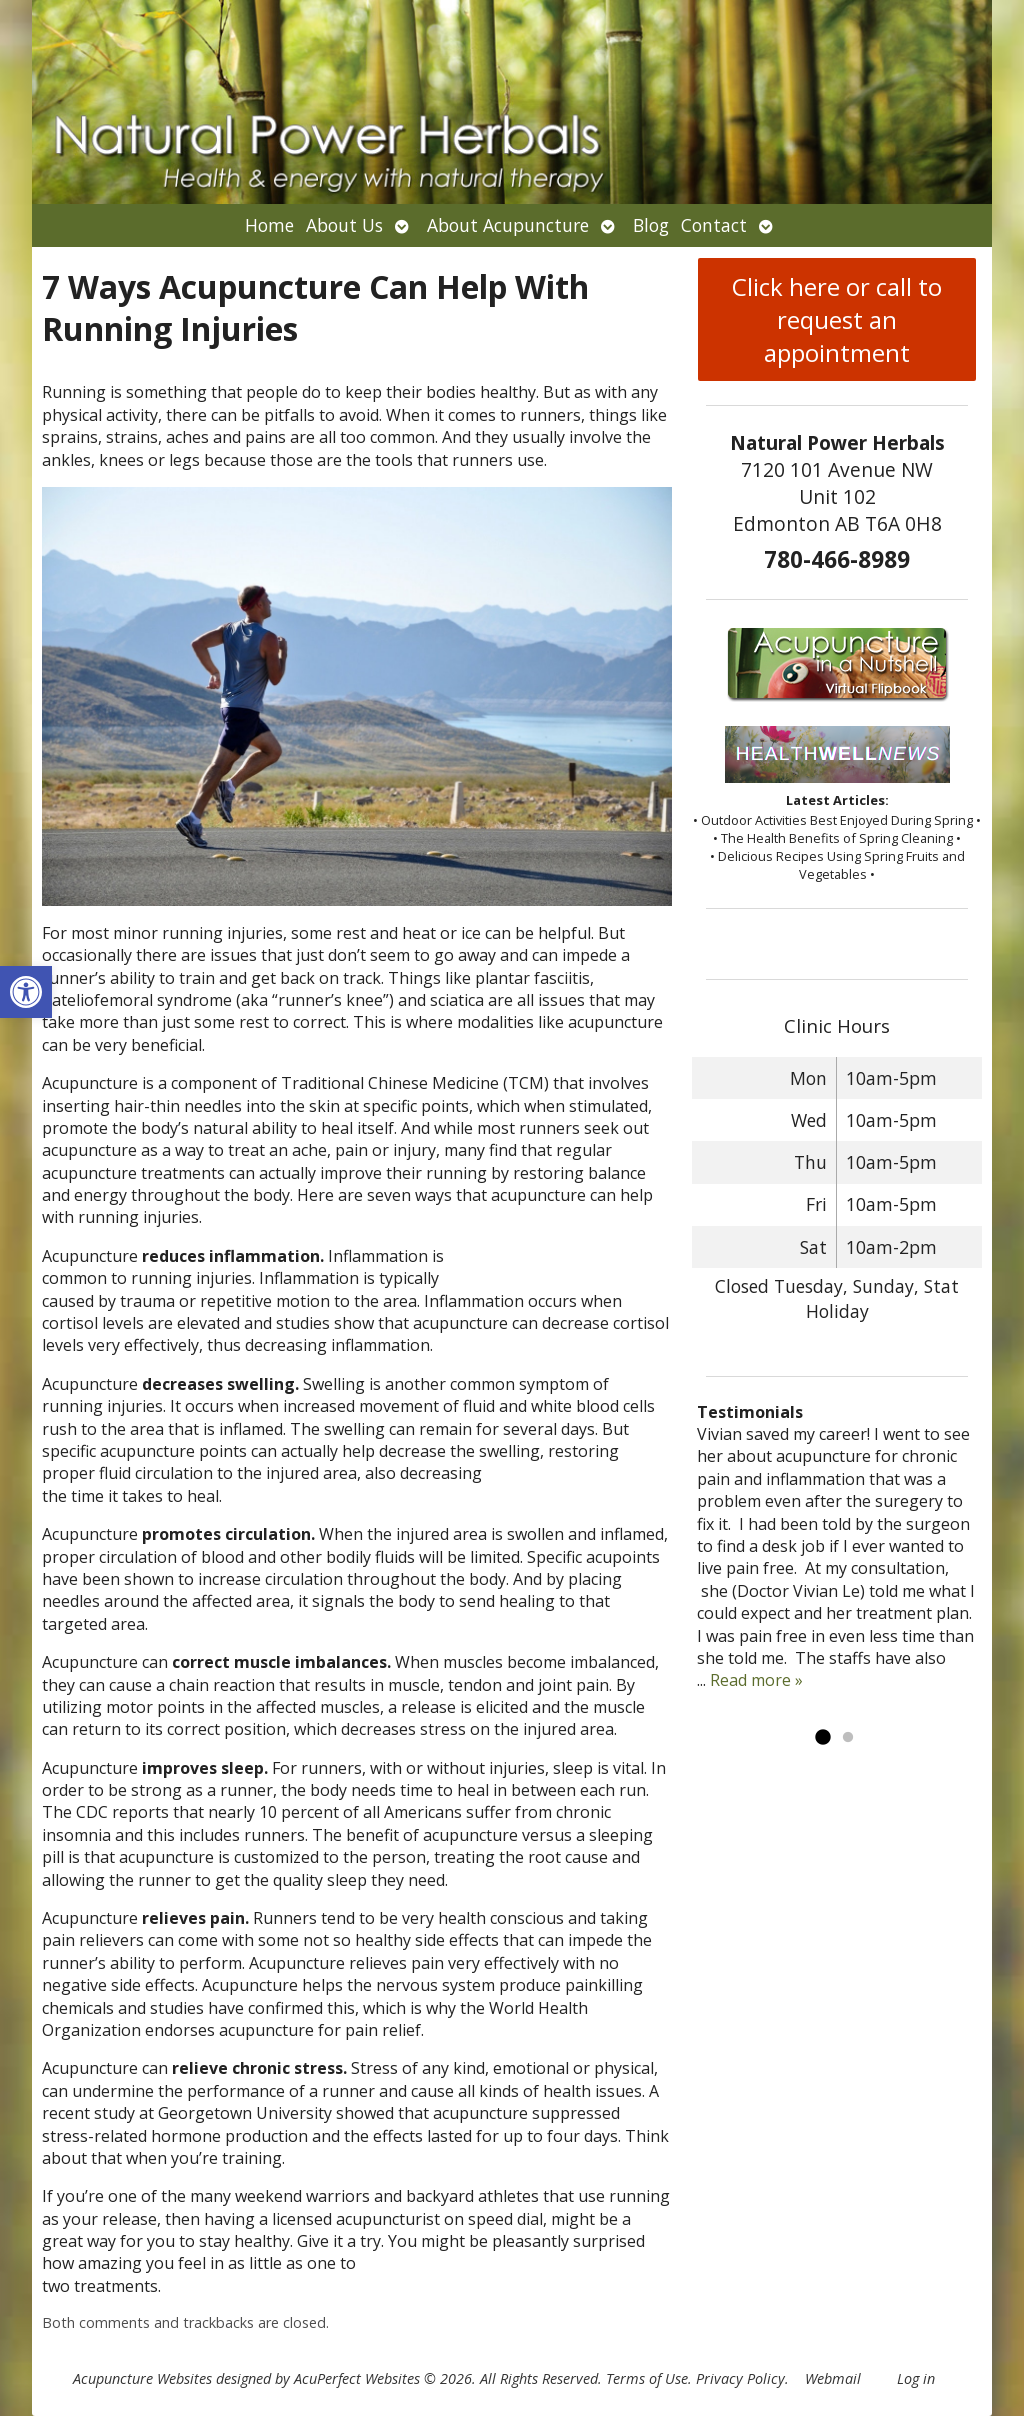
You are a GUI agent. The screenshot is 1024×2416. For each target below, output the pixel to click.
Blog (651, 225)
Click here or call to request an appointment (837, 319)
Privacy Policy (740, 2378)
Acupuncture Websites (142, 2378)
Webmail (833, 2378)
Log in (916, 2378)
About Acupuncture (508, 225)
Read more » (756, 1680)
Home (269, 225)
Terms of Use (647, 2378)
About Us (344, 225)
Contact (714, 225)
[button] (26, 992)
